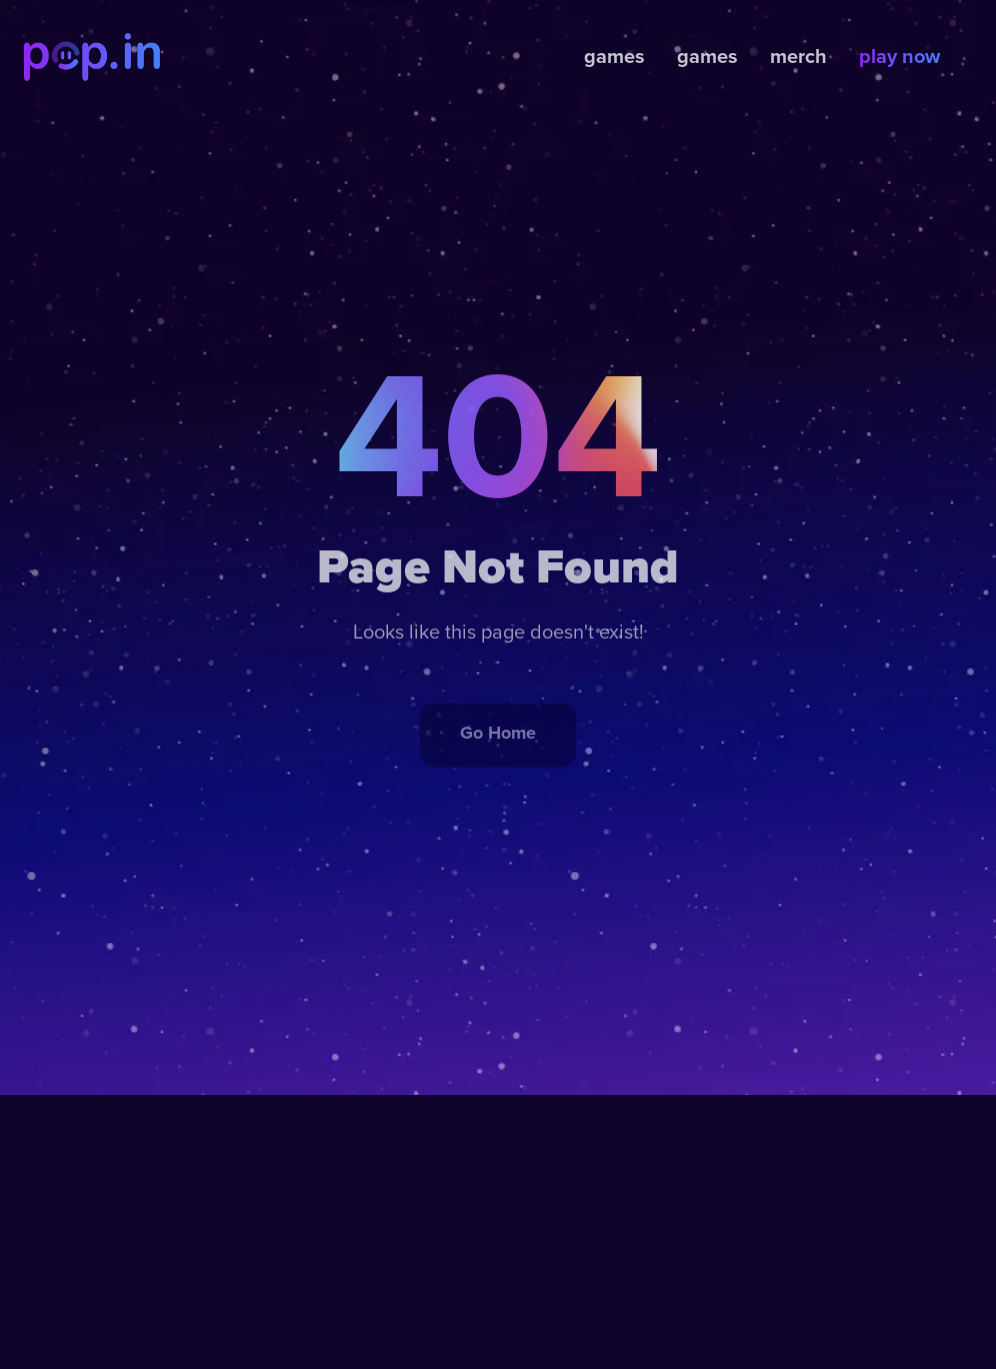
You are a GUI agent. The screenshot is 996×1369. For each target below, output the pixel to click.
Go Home (498, 749)
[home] (92, 56)
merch (798, 57)
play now (899, 57)
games (614, 57)
